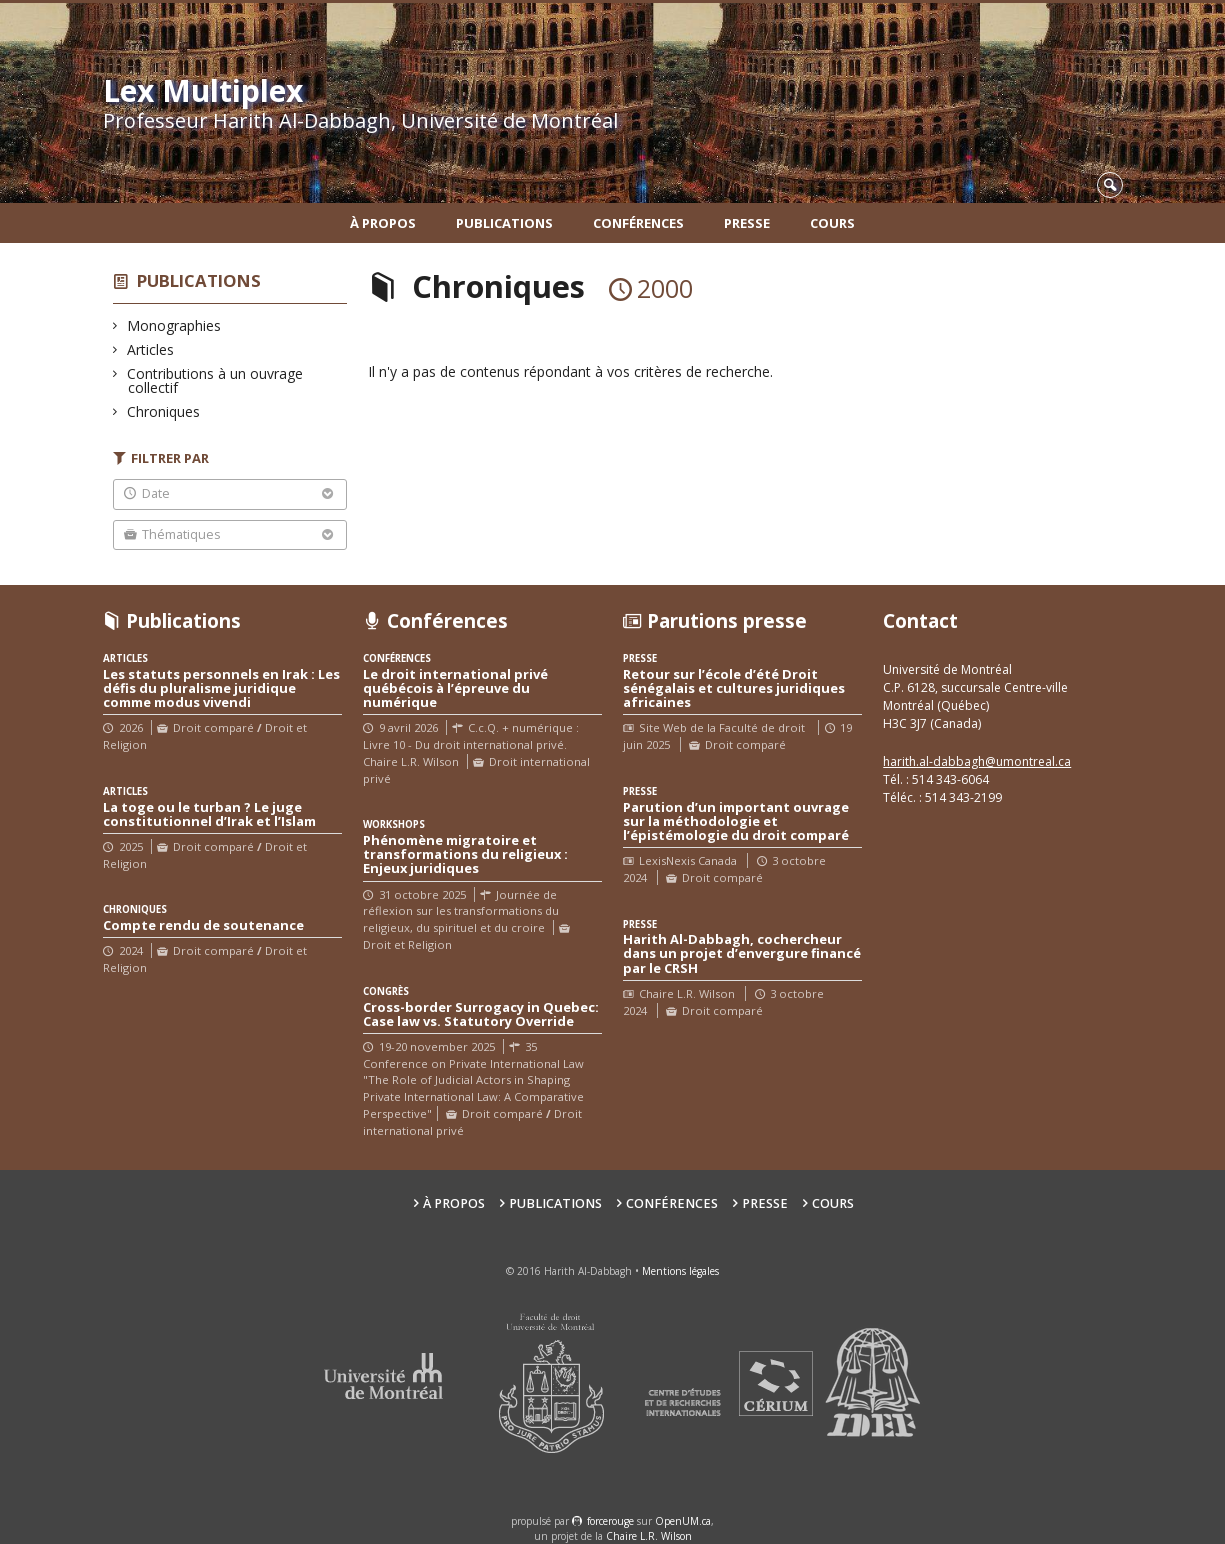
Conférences (638, 223)
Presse (747, 223)
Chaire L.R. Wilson (649, 1536)
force (610, 1521)
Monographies (174, 325)
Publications (504, 223)
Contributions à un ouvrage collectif (215, 380)
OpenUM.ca (683, 1521)
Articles (151, 349)
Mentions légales (680, 1271)
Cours (832, 223)
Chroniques (164, 411)
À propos (383, 223)
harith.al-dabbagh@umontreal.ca (977, 761)
